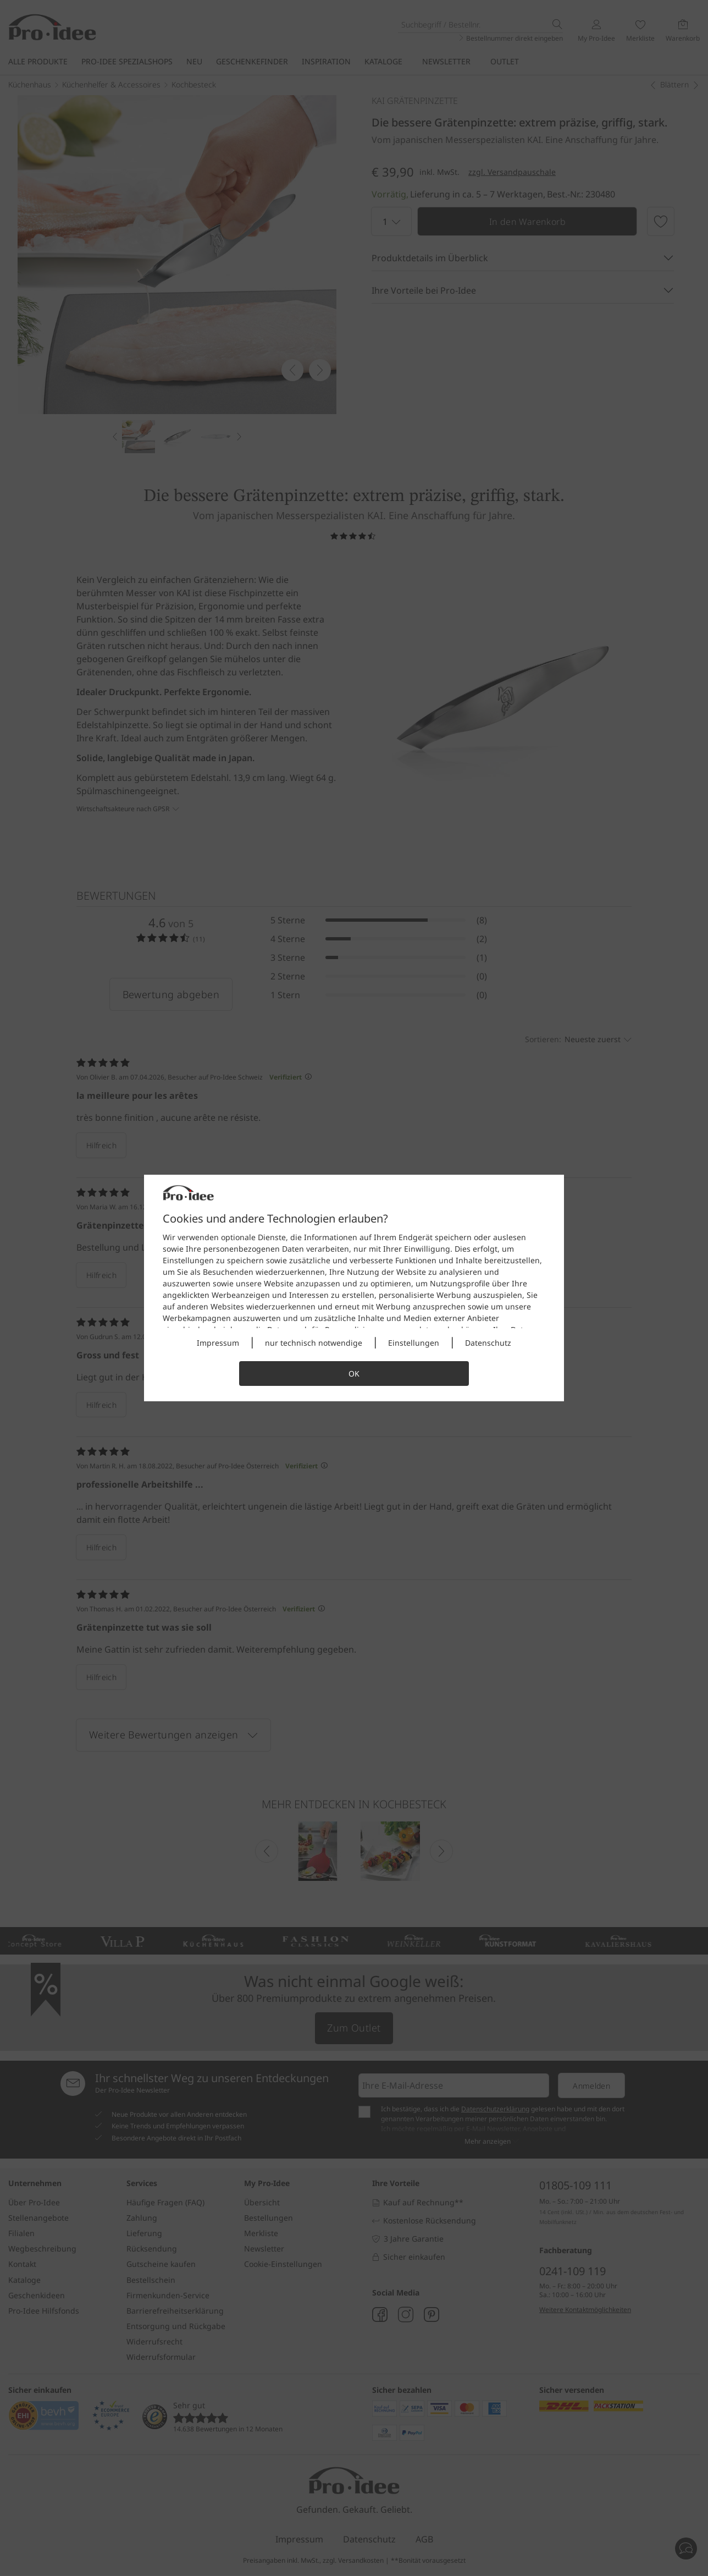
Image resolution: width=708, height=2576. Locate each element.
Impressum (218, 1342)
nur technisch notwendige (313, 1342)
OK (354, 1373)
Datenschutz (488, 1342)
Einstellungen (413, 1342)
